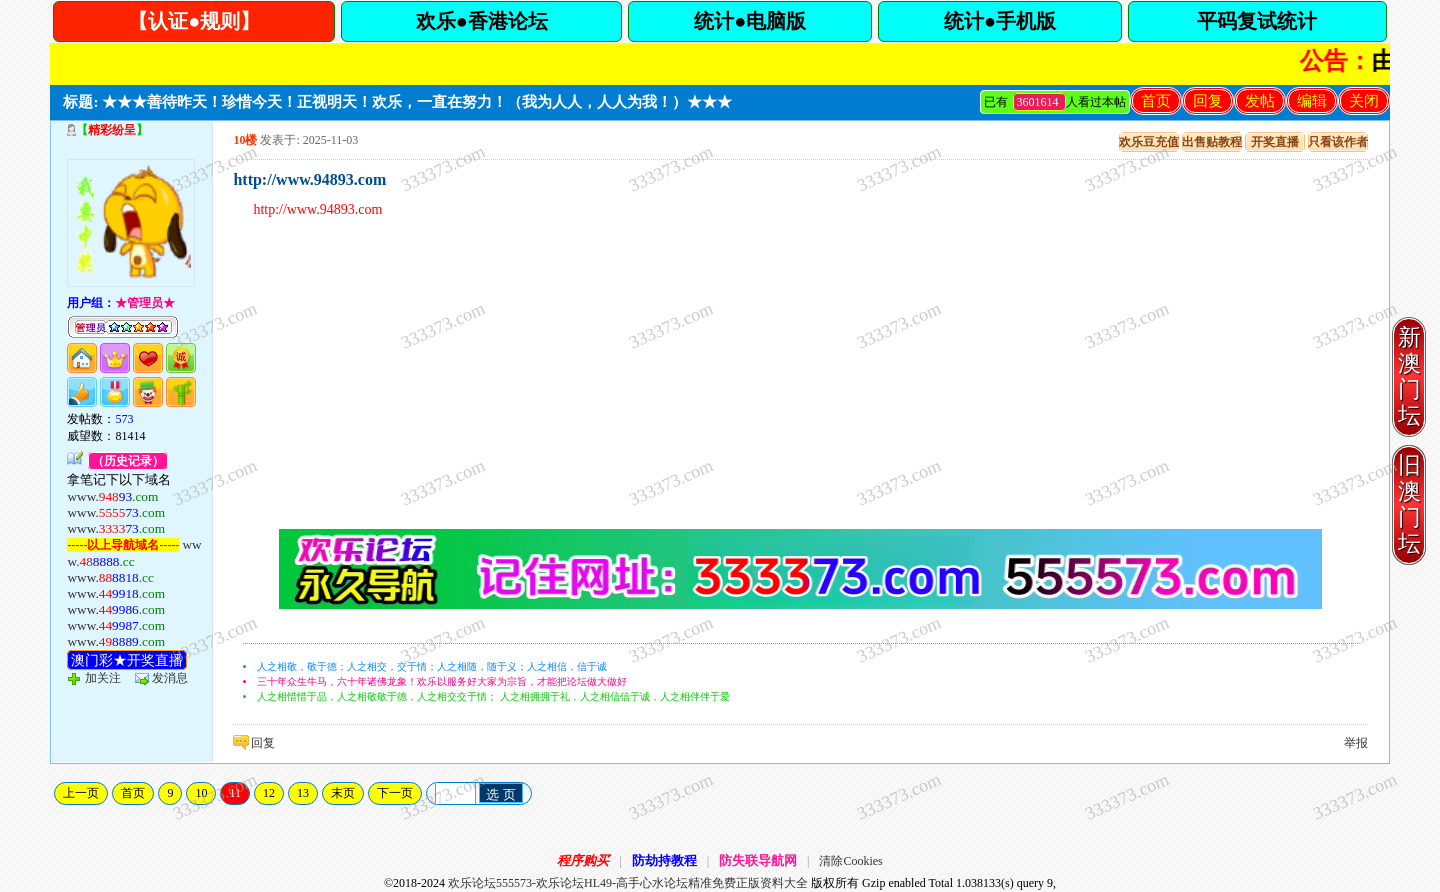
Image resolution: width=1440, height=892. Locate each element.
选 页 (501, 794)
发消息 (170, 678)
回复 (1208, 101)
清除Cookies (850, 861)
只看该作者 (1338, 142)
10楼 (245, 140)
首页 (1156, 101)
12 (269, 793)
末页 (343, 793)
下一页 (395, 793)
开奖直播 (1275, 142)
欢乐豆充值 (1149, 142)
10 (201, 793)
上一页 (81, 793)
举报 (1356, 743)
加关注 (103, 678)
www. (112, 496)
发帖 (1260, 101)
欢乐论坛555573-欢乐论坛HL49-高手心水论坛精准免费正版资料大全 (628, 883)
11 (235, 793)
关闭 (1364, 101)
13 (303, 793)
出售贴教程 (1212, 142)
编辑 (1312, 101)
